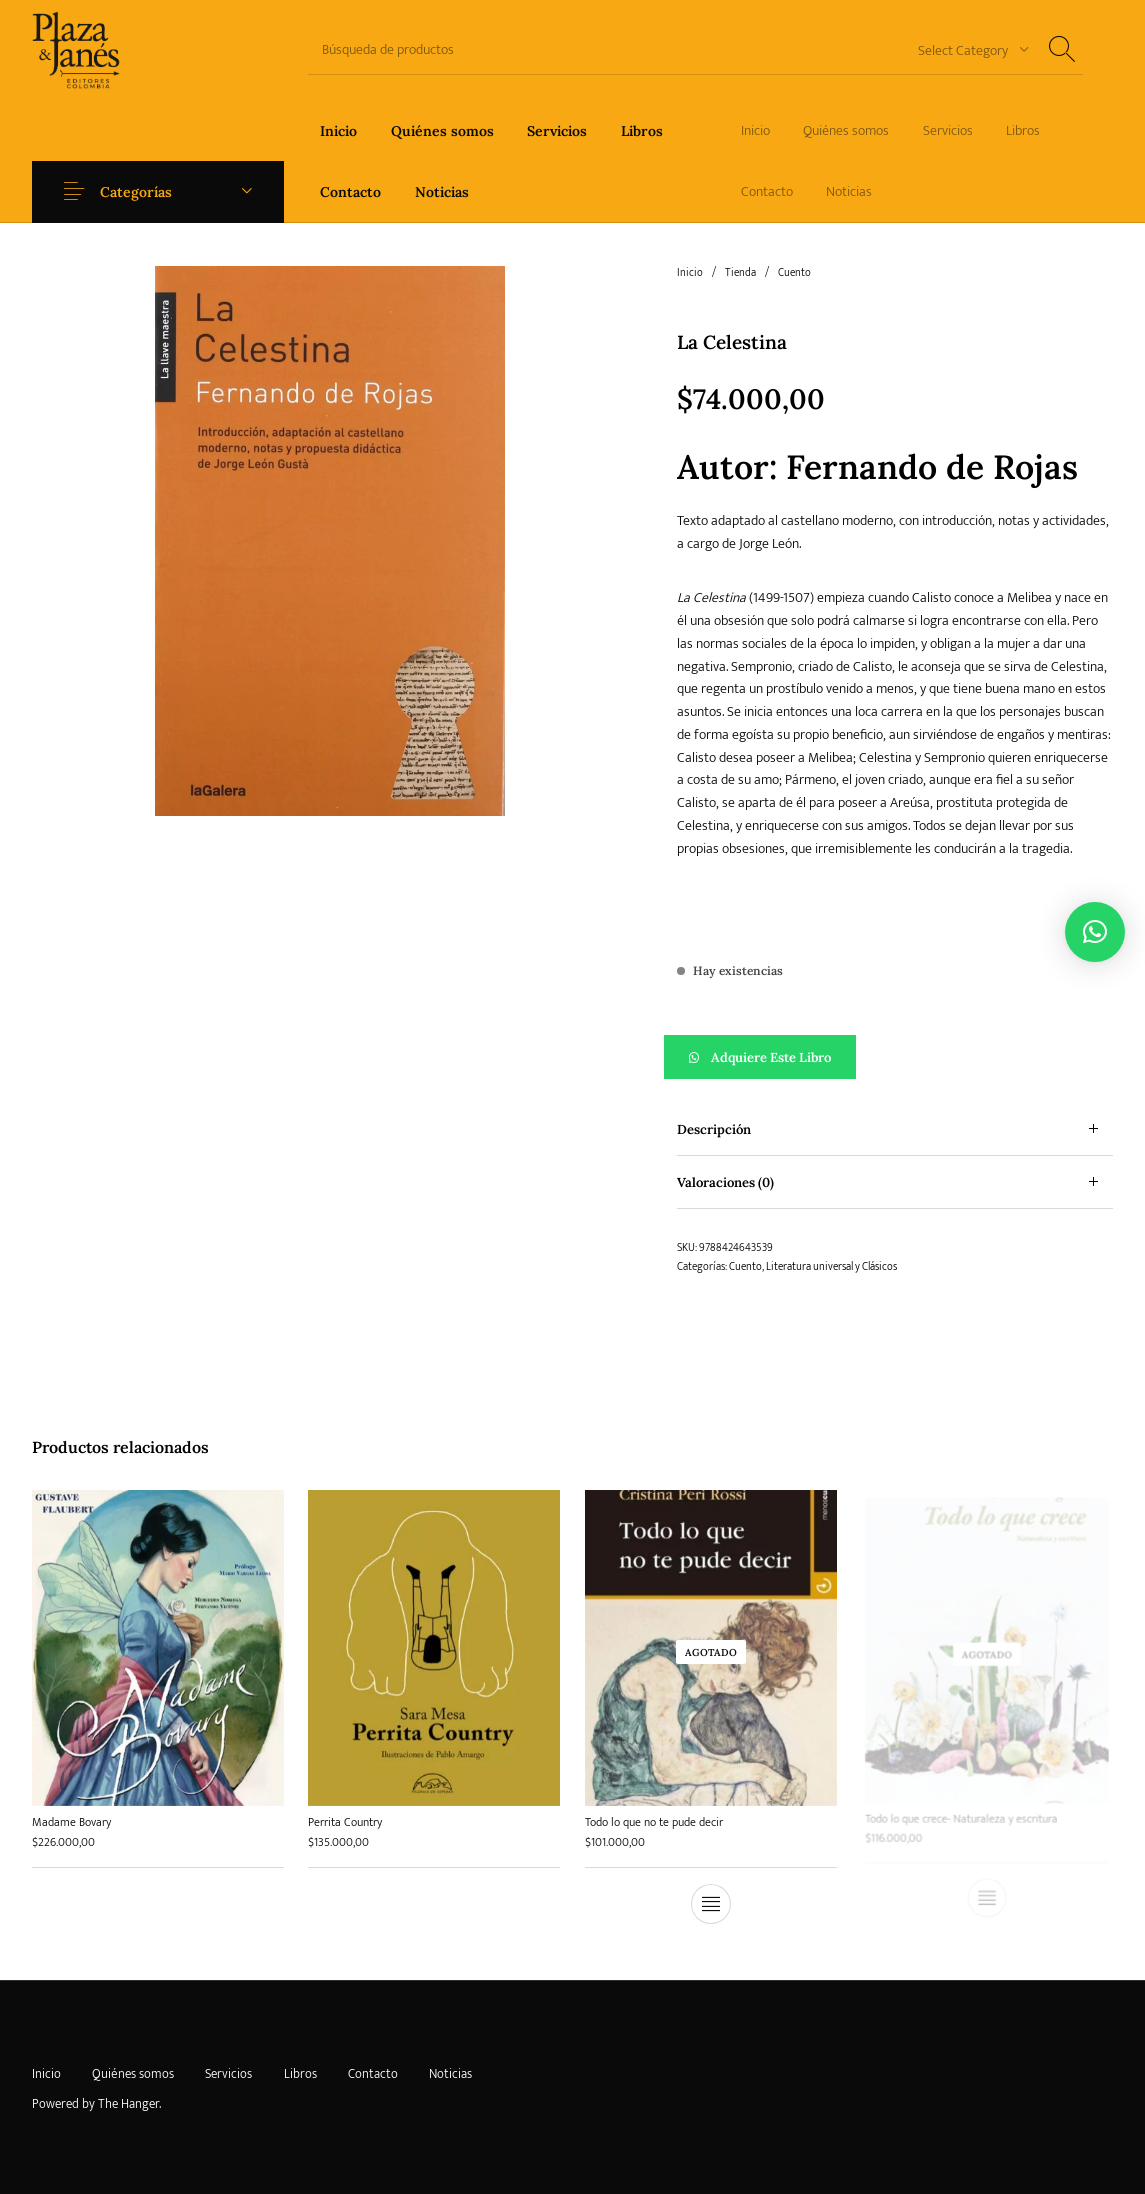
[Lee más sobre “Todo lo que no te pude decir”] (711, 1896)
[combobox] (966, 49)
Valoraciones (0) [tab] (725, 1182)
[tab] (895, 1129)
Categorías (136, 192)
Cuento (794, 273)
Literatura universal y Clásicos (831, 1267)
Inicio (690, 273)
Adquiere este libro (771, 1057)
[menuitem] (338, 130)
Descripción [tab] (714, 1129)
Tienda (740, 273)
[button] (895, 1057)
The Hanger (128, 2104)
